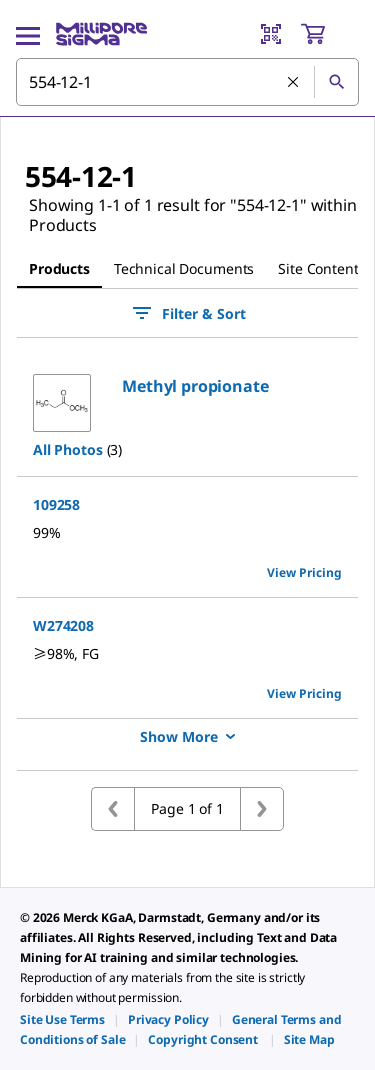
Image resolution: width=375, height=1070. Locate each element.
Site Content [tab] (318, 268)
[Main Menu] (28, 34)
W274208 (63, 625)
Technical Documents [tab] (184, 268)
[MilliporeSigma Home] (101, 34)
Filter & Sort (188, 313)
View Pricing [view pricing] (304, 572)
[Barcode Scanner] (271, 34)
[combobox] (187, 82)
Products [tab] (59, 268)
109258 (56, 504)
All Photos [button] (68, 449)
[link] (62, 1019)
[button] (195, 386)
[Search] (336, 82)
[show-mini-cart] (329, 34)
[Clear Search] (293, 82)
